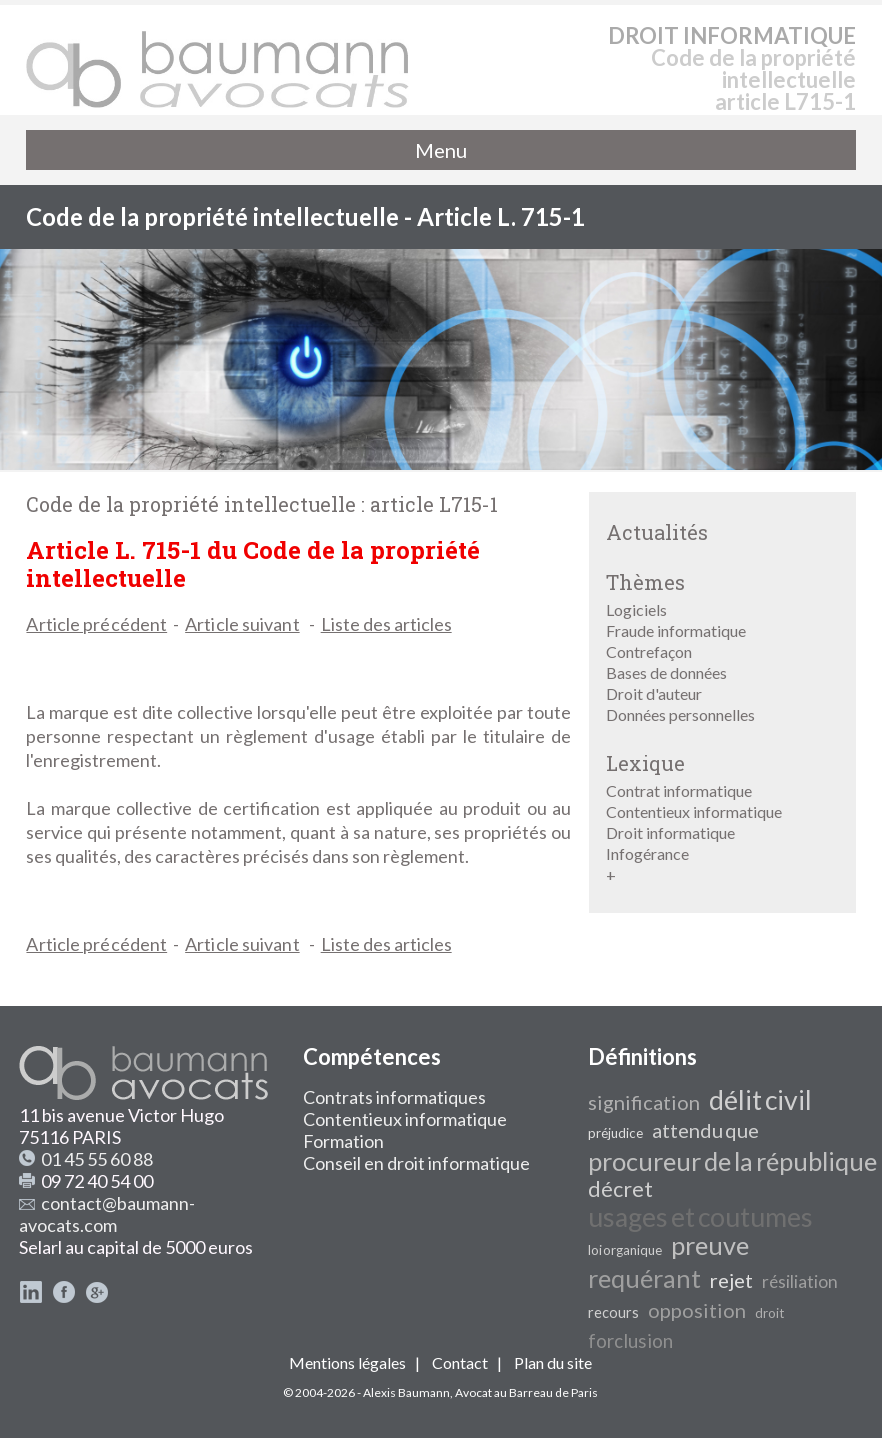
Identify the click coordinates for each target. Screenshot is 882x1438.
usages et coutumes (700, 1217)
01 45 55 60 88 (97, 1159)
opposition (697, 1310)
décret (620, 1189)
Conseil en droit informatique (416, 1163)
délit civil (760, 1100)
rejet (731, 1280)
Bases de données (666, 672)
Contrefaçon (649, 651)
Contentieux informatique (694, 811)
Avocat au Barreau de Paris (526, 1392)
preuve (710, 1245)
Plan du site (553, 1362)
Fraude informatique (676, 630)
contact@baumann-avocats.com (107, 1214)
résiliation (800, 1281)
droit (769, 1313)
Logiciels (636, 609)
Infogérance (647, 853)
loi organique (625, 1250)
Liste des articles (386, 624)
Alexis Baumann (406, 1392)
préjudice (615, 1133)
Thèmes (645, 582)
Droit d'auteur (654, 693)
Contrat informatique (679, 790)
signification (644, 1102)
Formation (343, 1141)
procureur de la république (732, 1161)
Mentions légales (347, 1362)
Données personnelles (680, 714)
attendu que (705, 1130)
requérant (644, 1278)
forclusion (630, 1341)
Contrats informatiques (394, 1097)
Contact (460, 1362)
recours (613, 1312)
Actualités (657, 532)
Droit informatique (670, 832)
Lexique (645, 763)
